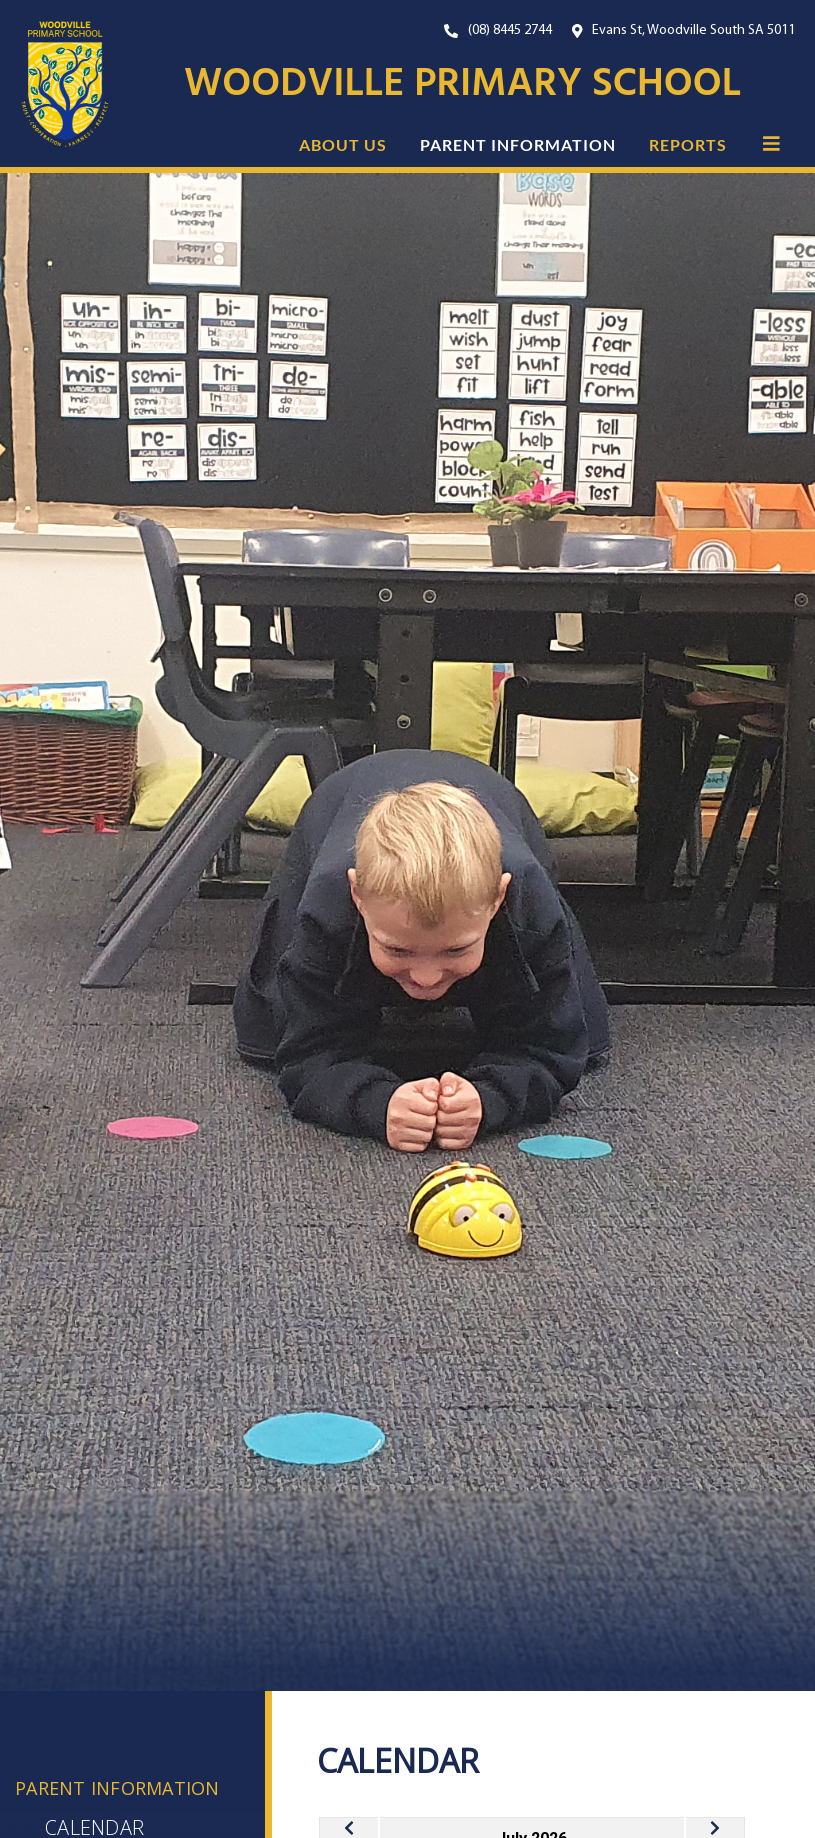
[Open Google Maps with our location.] (684, 30)
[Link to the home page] (55, 84)
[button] (771, 142)
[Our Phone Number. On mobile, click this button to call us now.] (498, 30)
